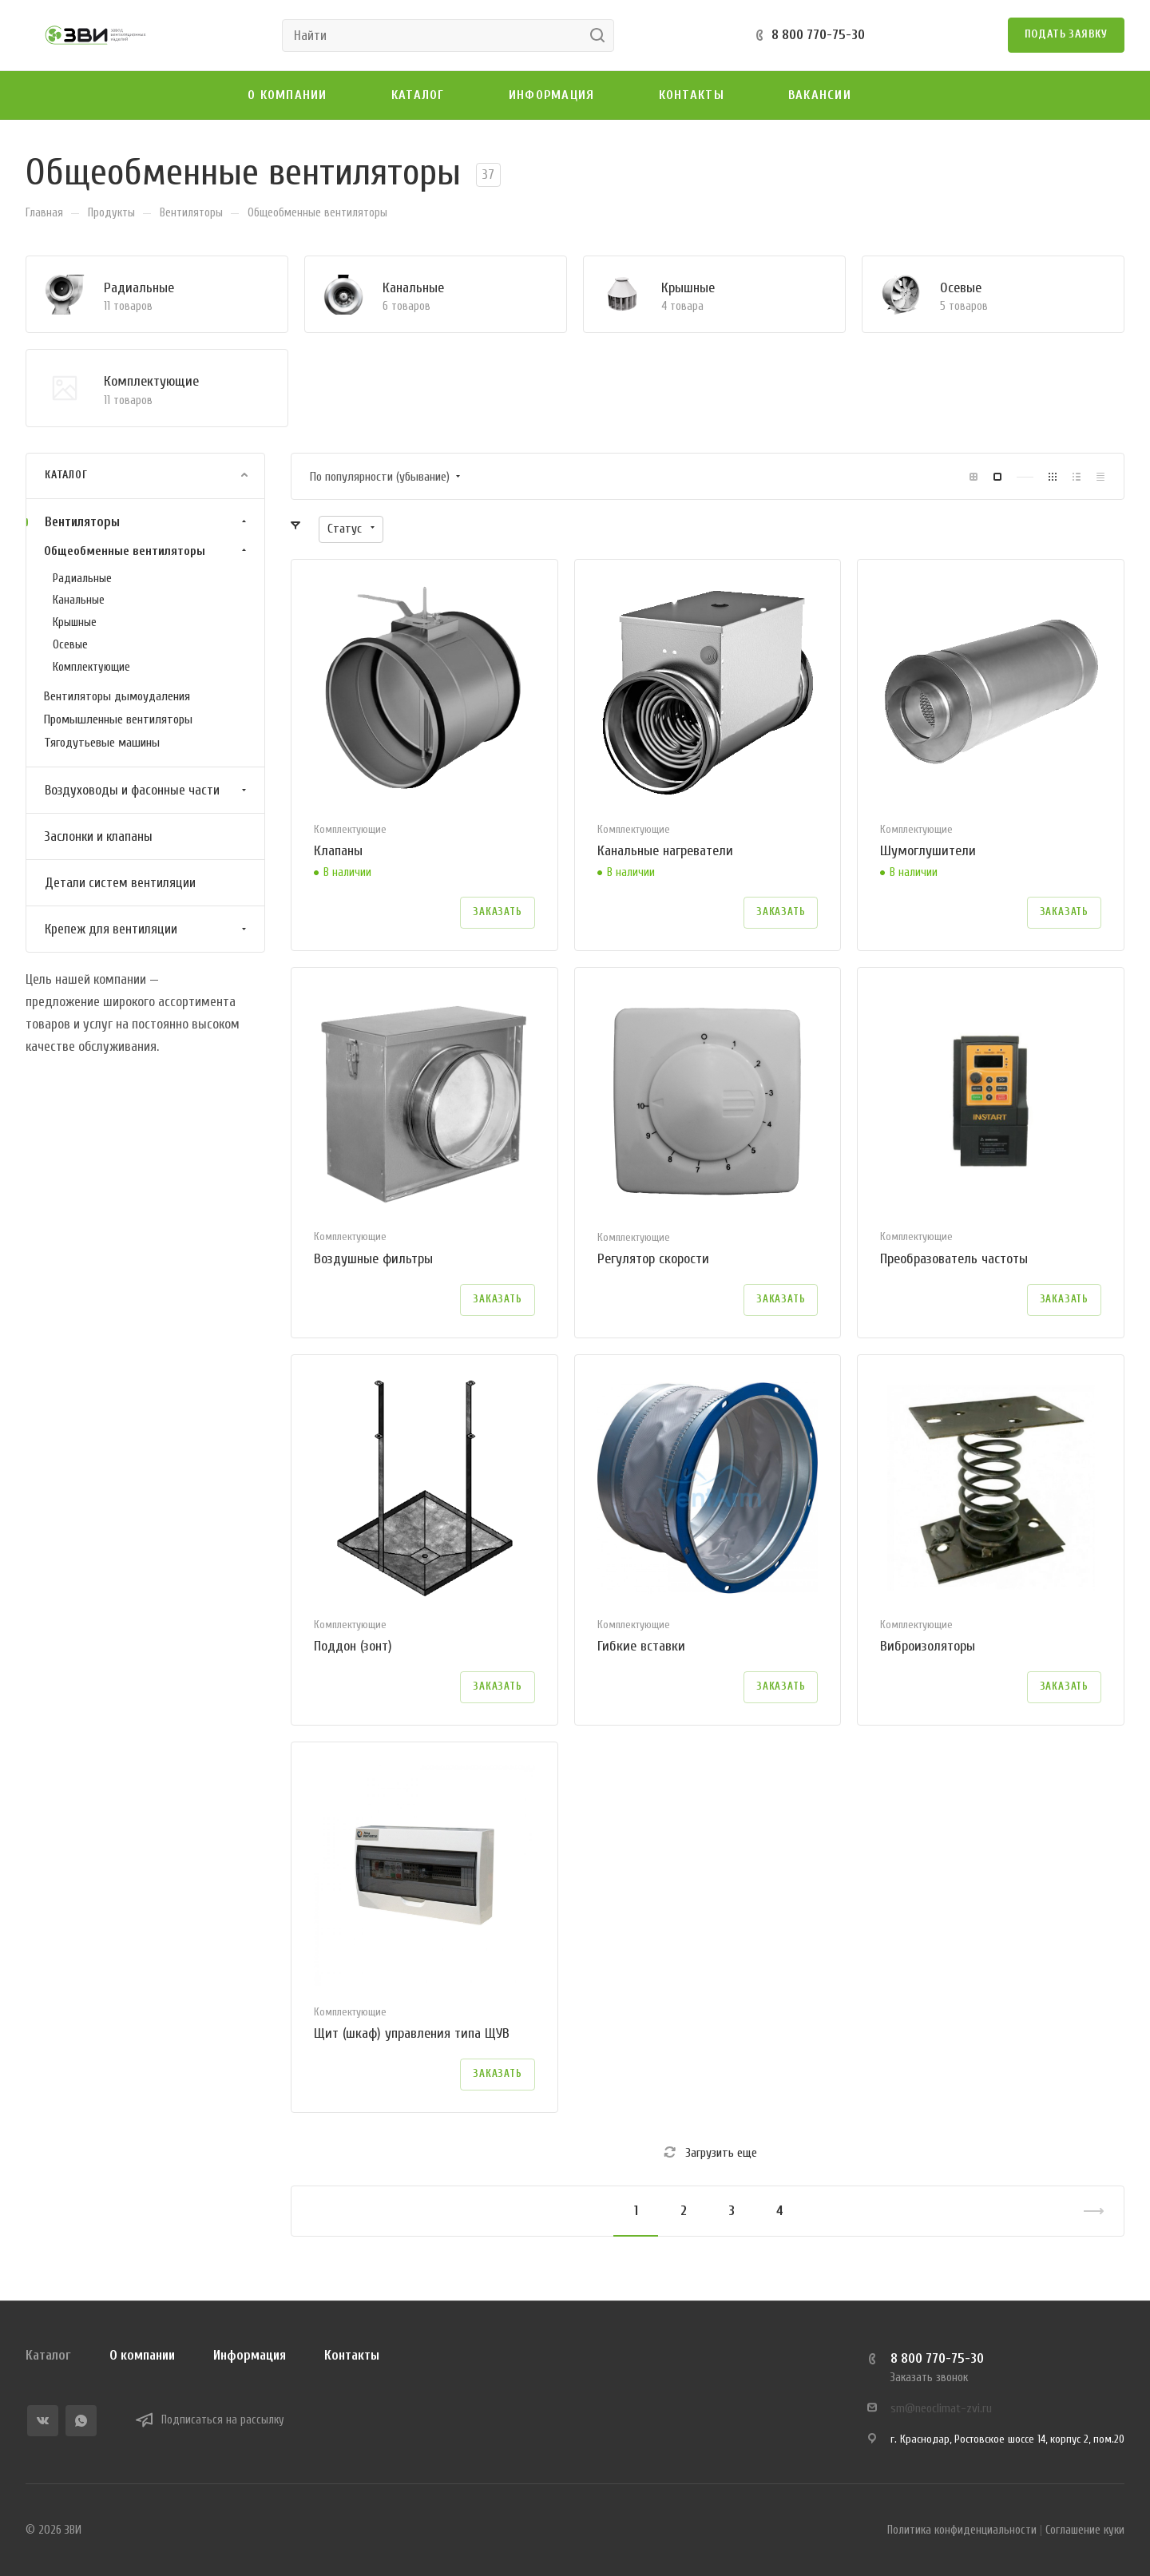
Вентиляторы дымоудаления (117, 696)
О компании (142, 2355)
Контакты (351, 2355)
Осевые (960, 287)
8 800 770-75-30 (818, 34)
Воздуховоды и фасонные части (147, 790)
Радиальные (139, 287)
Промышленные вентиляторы (118, 719)
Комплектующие (151, 381)
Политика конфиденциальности (962, 2530)
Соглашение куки (1084, 2530)
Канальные (413, 287)
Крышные (688, 287)
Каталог (48, 2355)
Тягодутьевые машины (102, 742)
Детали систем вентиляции (120, 882)
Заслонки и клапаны (99, 836)
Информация (249, 2355)
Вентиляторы (147, 521)
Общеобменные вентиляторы (147, 551)
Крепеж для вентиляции (147, 929)
